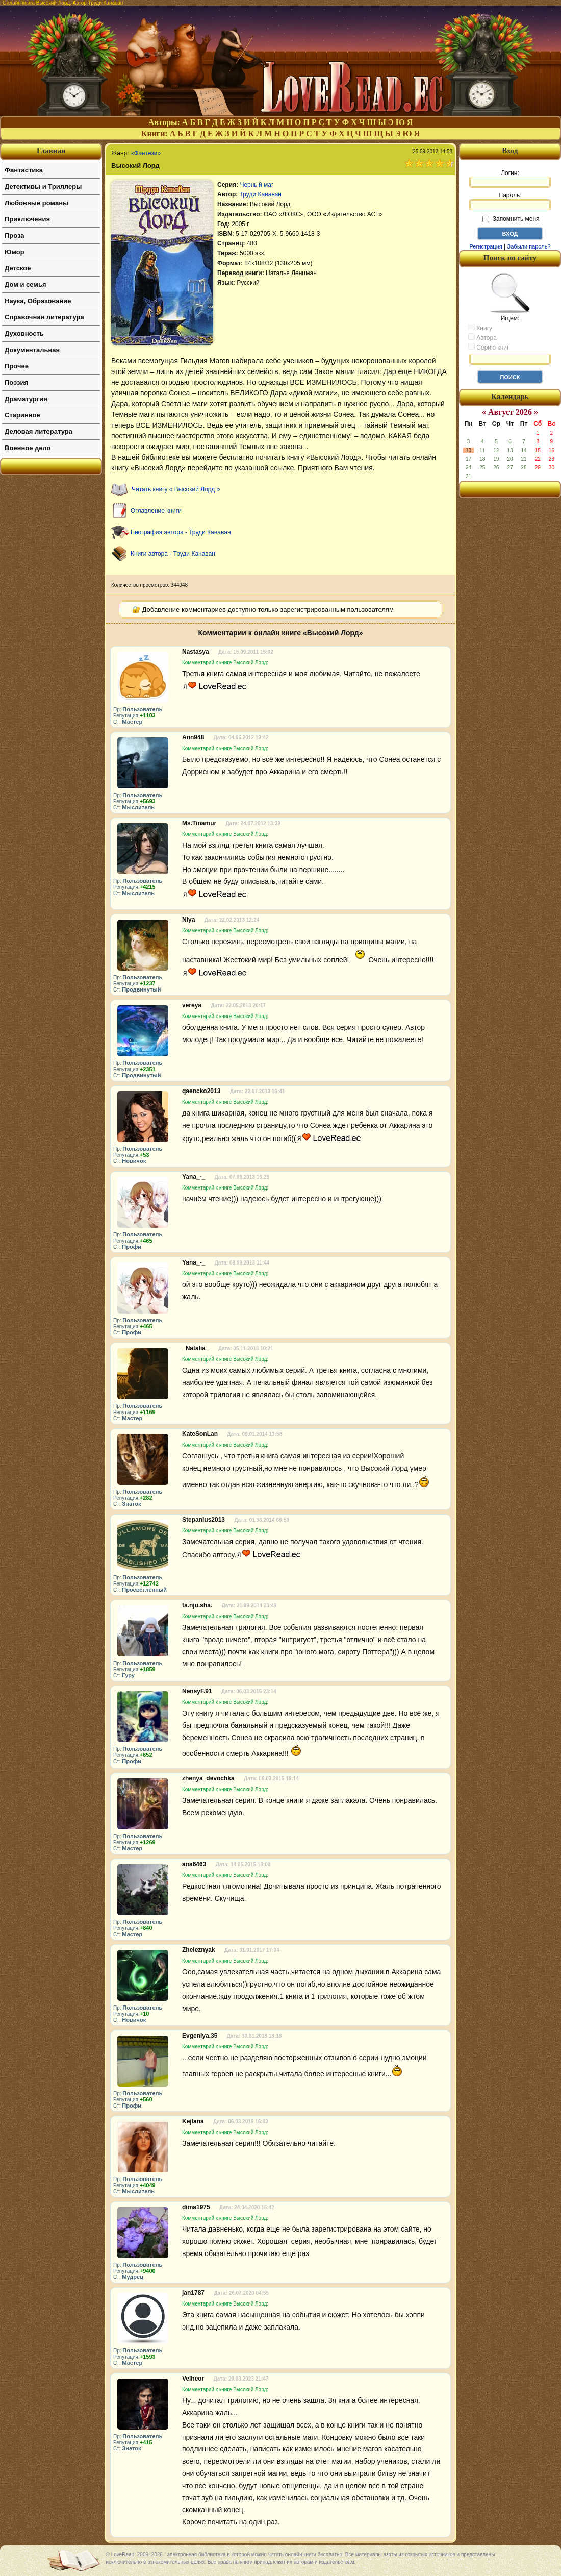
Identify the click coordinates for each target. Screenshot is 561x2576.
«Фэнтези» (146, 153)
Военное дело (28, 448)
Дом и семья (25, 284)
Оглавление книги (156, 510)
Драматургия (26, 399)
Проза (14, 235)
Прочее (17, 366)
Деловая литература (38, 431)
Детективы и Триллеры (43, 186)
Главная (51, 150)
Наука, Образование (38, 301)
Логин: (510, 178)
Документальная (32, 350)
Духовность (24, 333)
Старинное (22, 415)
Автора (482, 337)
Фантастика (24, 170)
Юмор (14, 252)
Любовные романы (36, 203)
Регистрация (485, 246)
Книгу (480, 328)
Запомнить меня (510, 218)
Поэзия (16, 382)
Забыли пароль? (529, 246)
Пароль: (510, 201)
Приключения (27, 219)
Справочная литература (44, 317)
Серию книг (488, 347)
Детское (18, 268)
